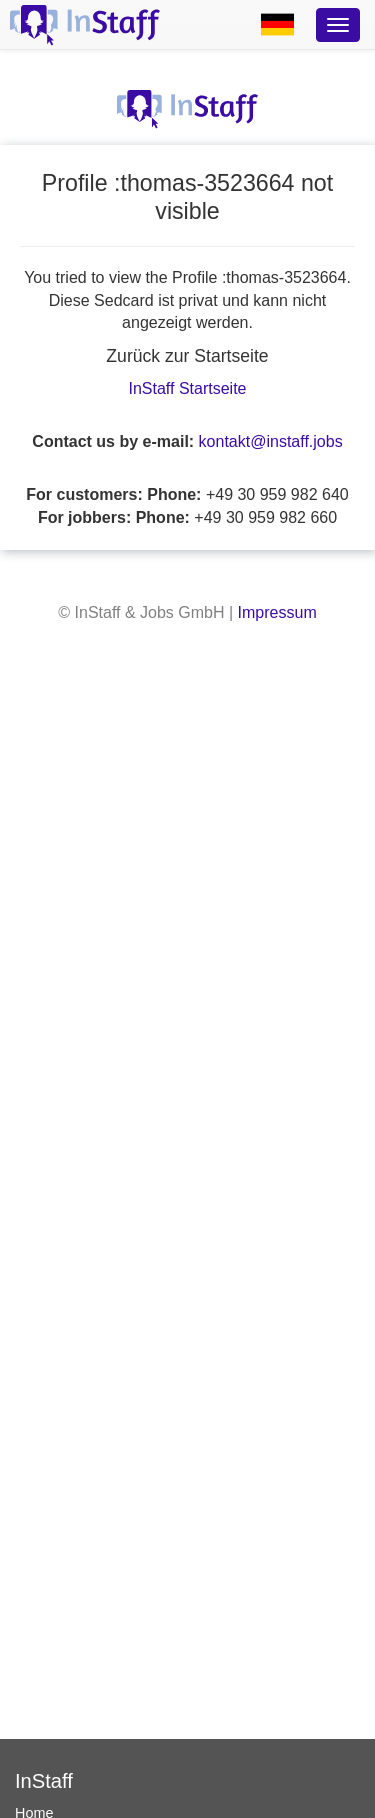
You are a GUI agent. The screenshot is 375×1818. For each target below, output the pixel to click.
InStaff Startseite (188, 388)
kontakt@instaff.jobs (271, 441)
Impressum (277, 612)
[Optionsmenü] (338, 25)
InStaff (44, 1781)
